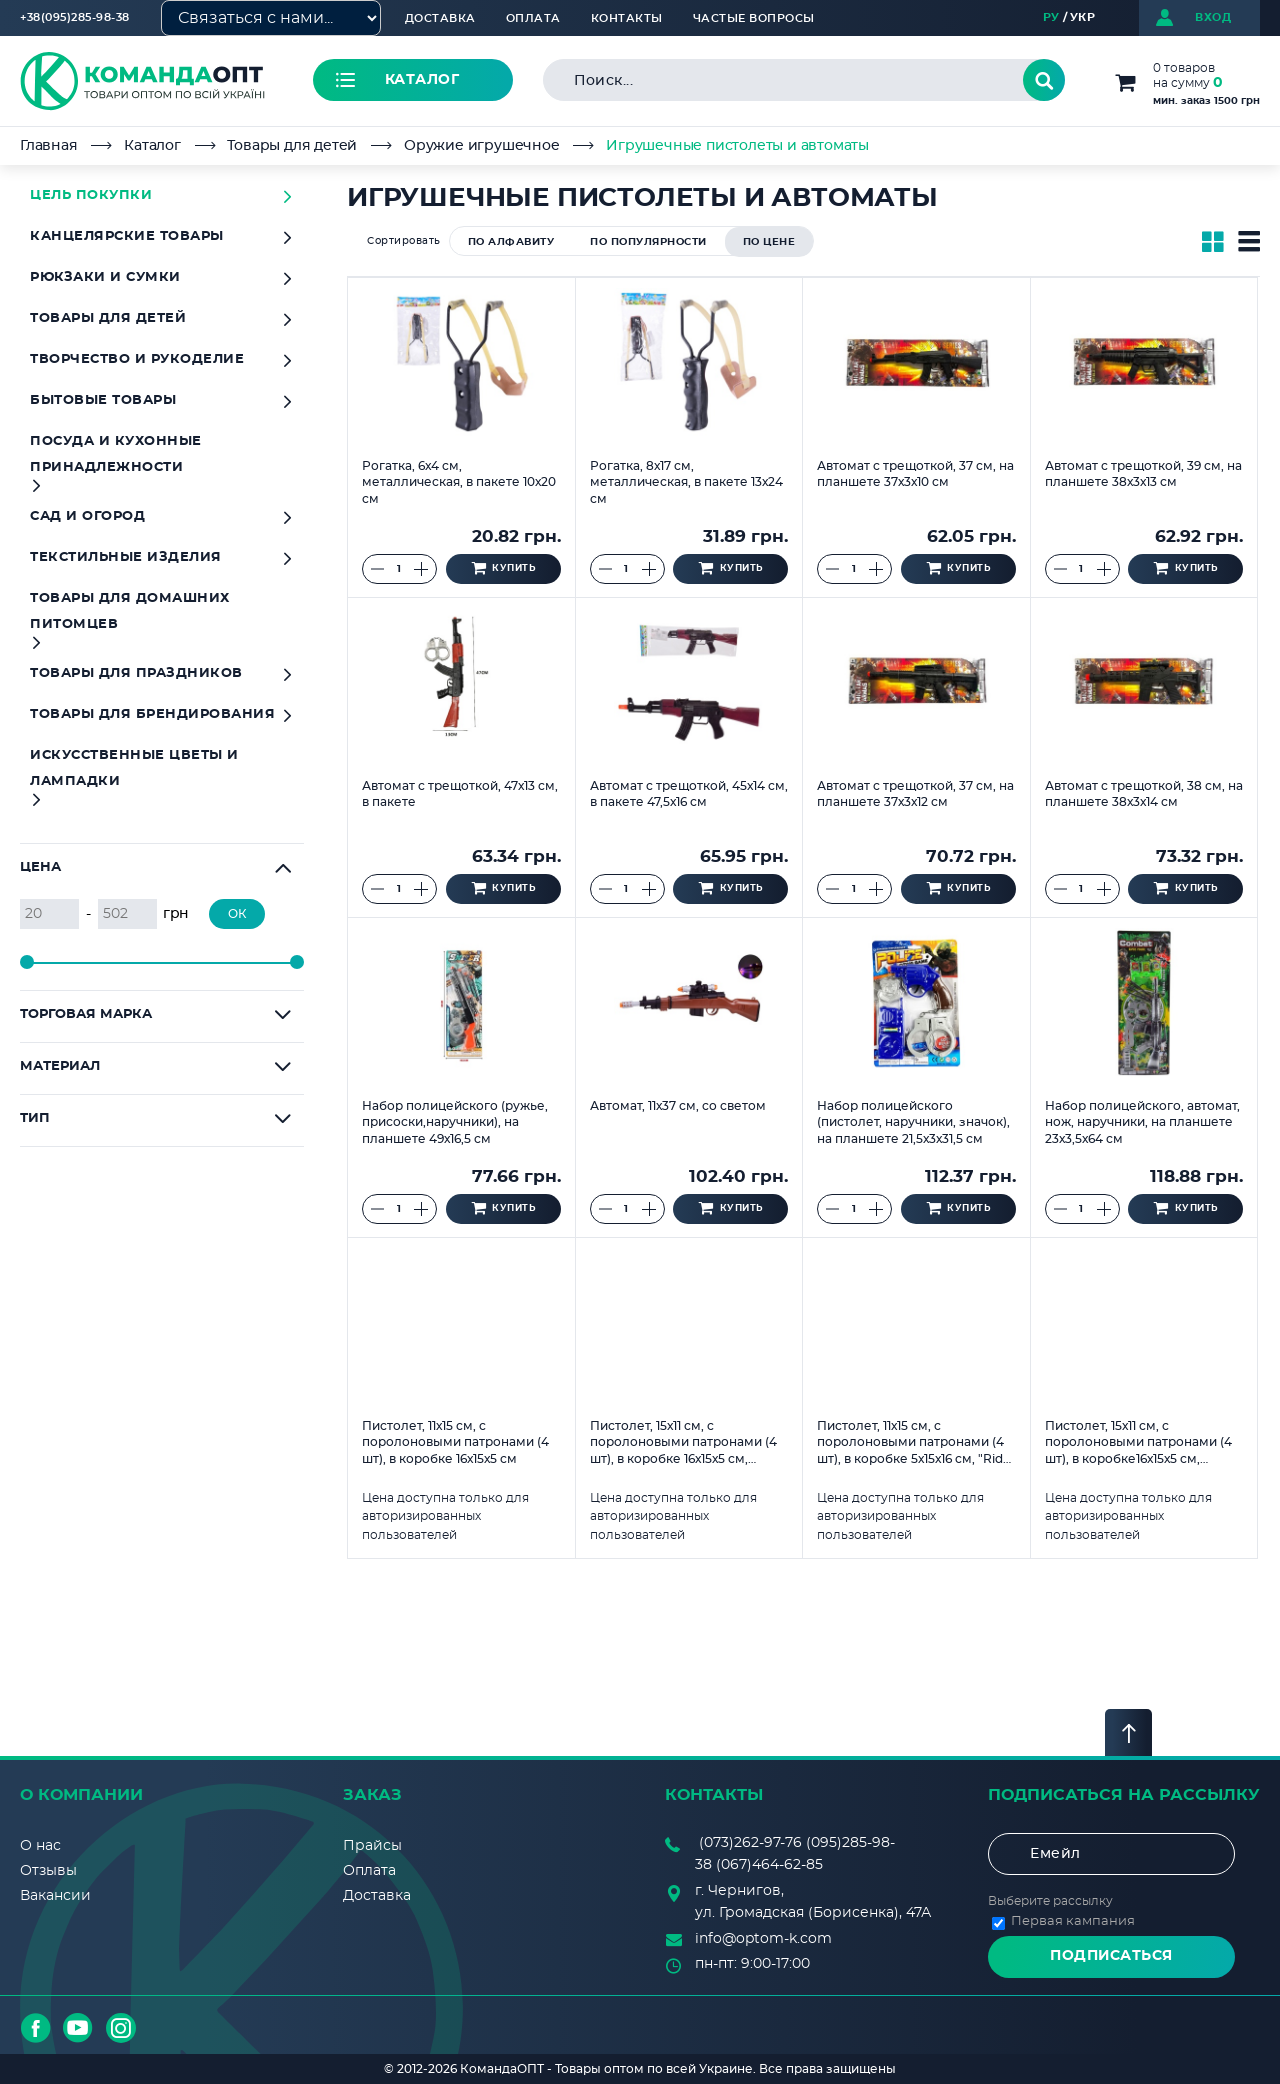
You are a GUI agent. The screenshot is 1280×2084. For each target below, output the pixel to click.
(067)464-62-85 (769, 1865)
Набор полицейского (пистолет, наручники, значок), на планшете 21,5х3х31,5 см (913, 1122)
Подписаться (1111, 1956)
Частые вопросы (754, 18)
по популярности (648, 242)
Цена (40, 867)
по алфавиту (511, 242)
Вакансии (55, 1896)
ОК (237, 914)
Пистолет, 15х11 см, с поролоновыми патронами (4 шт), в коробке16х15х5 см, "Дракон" (1138, 1442)
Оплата (533, 18)
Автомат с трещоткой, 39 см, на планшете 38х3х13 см (1143, 474)
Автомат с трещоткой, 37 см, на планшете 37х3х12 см (915, 794)
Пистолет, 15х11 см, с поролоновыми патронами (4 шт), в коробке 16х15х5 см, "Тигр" (683, 1442)
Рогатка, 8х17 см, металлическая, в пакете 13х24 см (686, 482)
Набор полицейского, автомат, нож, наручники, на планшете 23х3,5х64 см (1142, 1122)
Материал (60, 1066)
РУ (1051, 17)
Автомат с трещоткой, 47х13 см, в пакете (460, 794)
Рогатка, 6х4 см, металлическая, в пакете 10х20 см (459, 482)
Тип (35, 1118)
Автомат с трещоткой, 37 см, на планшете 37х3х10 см (915, 474)
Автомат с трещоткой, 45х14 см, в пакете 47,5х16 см (689, 794)
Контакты (627, 18)
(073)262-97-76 (750, 1843)
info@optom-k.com (763, 1939)
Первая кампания (1073, 1921)
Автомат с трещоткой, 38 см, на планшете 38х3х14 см (1144, 794)
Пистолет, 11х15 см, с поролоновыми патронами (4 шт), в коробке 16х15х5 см (455, 1442)
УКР (1083, 17)
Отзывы (48, 1871)
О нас (40, 1846)
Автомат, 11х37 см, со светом (678, 1106)
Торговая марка (86, 1014)
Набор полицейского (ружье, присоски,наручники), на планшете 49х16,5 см (455, 1122)
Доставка (440, 18)
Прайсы (372, 1846)
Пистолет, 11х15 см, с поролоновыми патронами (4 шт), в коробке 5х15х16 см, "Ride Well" (913, 1442)
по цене (769, 242)
